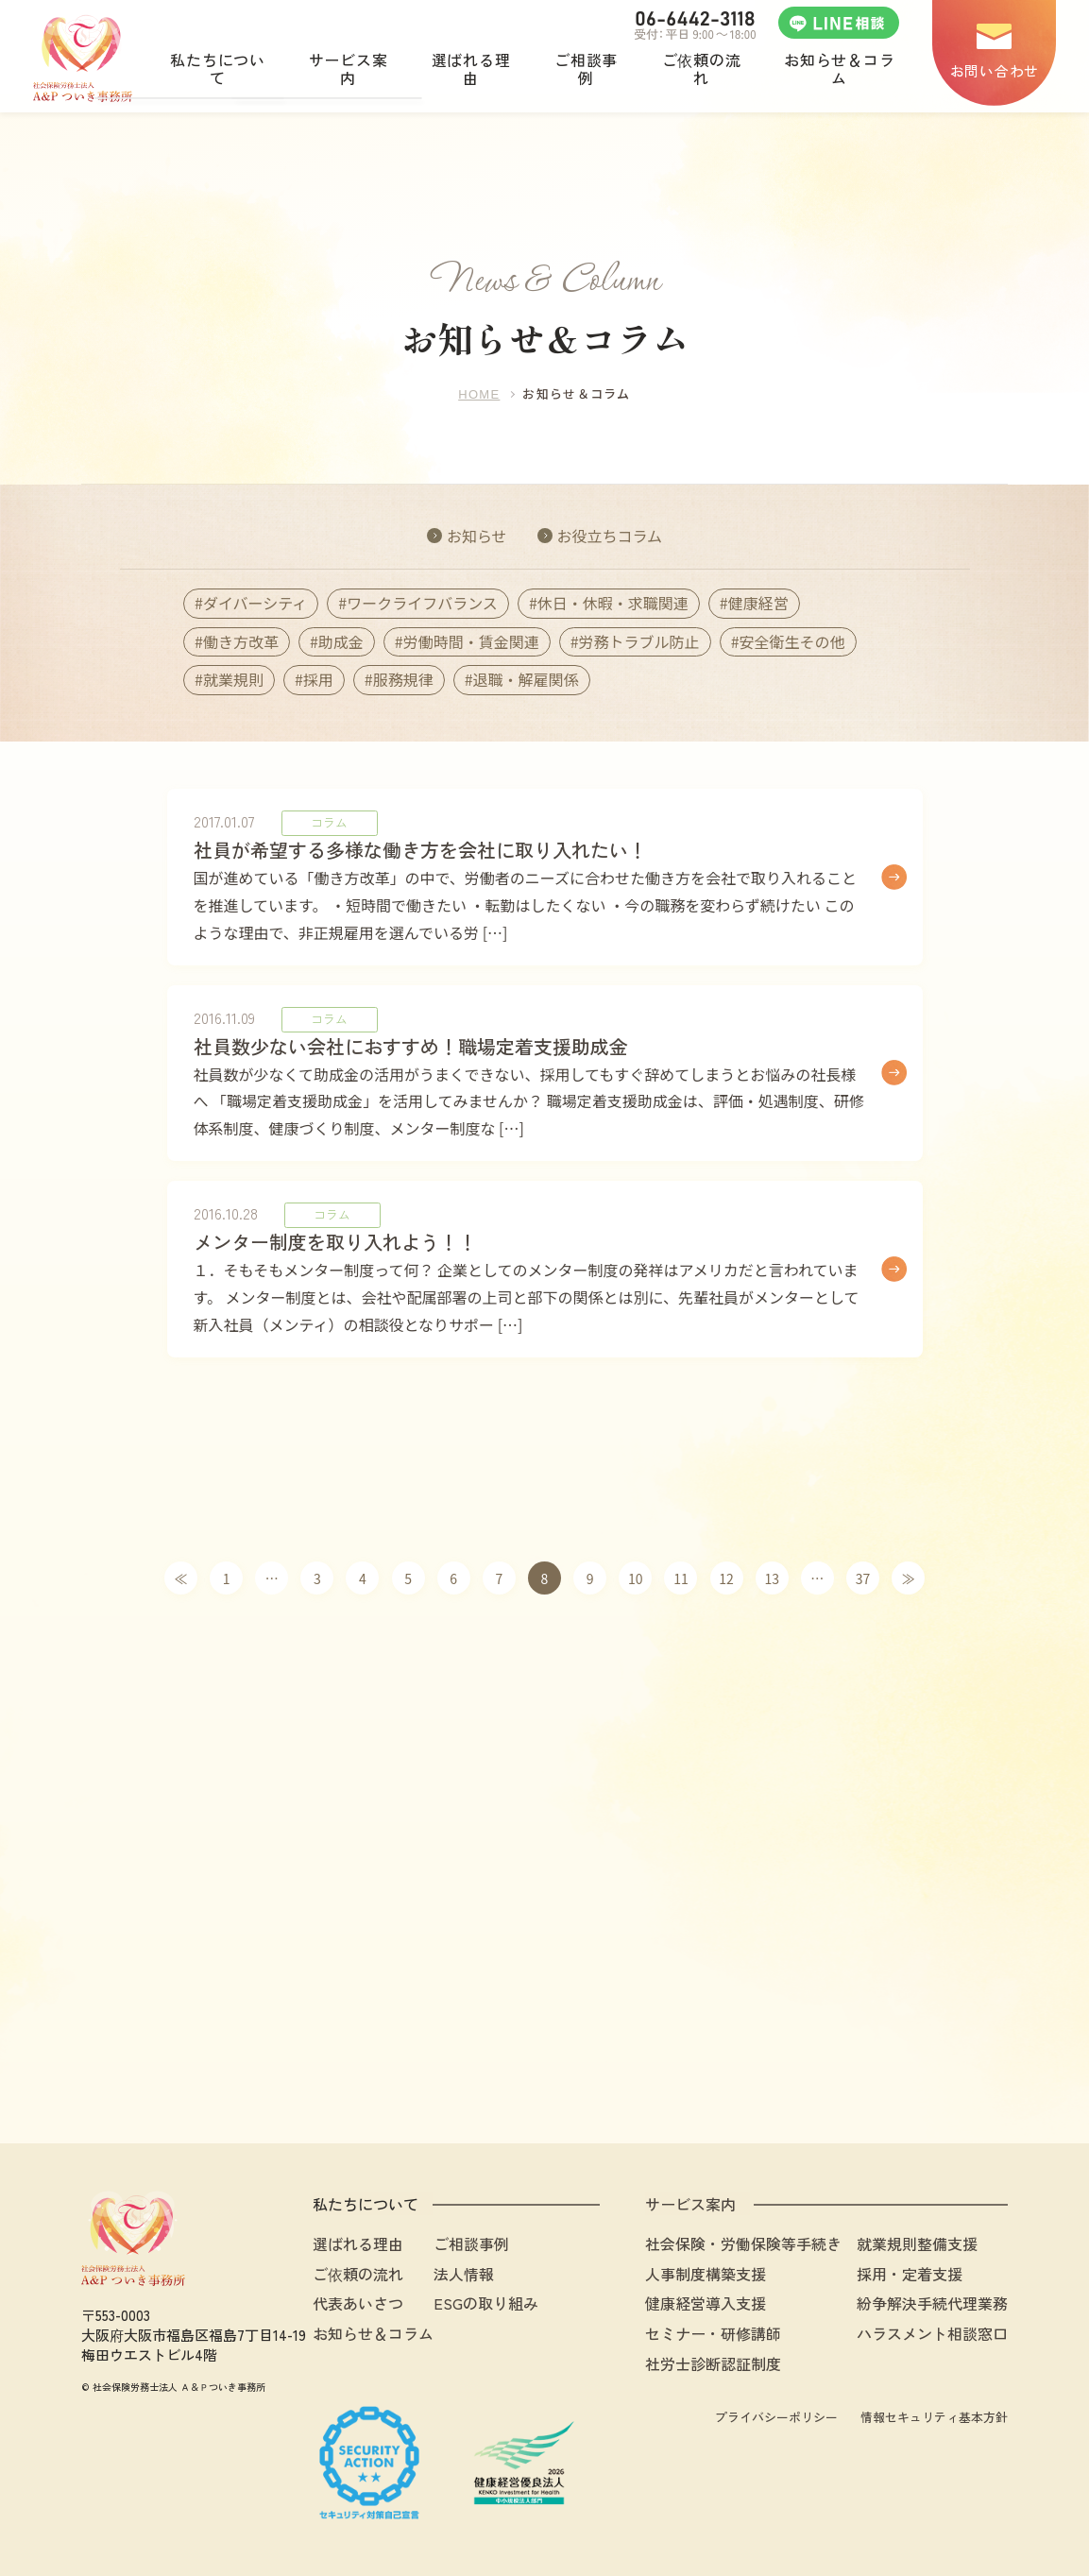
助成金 (341, 641)
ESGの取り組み (486, 2303)
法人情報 (464, 2273)
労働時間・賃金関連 (471, 641)
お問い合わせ (994, 70)
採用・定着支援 (909, 2273)
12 (726, 1578)
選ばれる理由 (358, 2243)
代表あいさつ (358, 2303)
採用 (318, 679)
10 (635, 1578)
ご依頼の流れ (358, 2273)
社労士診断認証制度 (713, 2363)
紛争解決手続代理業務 (932, 2303)
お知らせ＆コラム (373, 2333)
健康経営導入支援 (705, 2303)
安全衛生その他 (792, 641)
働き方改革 (241, 641)
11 (681, 1578)
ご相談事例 (471, 2243)
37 (863, 1578)
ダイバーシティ (255, 602)
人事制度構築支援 (705, 2273)
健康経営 (758, 602)
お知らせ (477, 535)
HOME (479, 394)
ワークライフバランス (422, 602)
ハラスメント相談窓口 (932, 2333)
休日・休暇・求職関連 (613, 602)
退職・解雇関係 (526, 679)
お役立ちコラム (609, 535)
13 (771, 1578)
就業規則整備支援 (917, 2243)
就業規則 (233, 679)
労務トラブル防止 (639, 641)
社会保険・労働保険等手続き (743, 2243)
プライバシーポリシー (776, 2417)
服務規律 (403, 679)
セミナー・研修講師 (713, 2333)
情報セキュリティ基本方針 (934, 2417)
